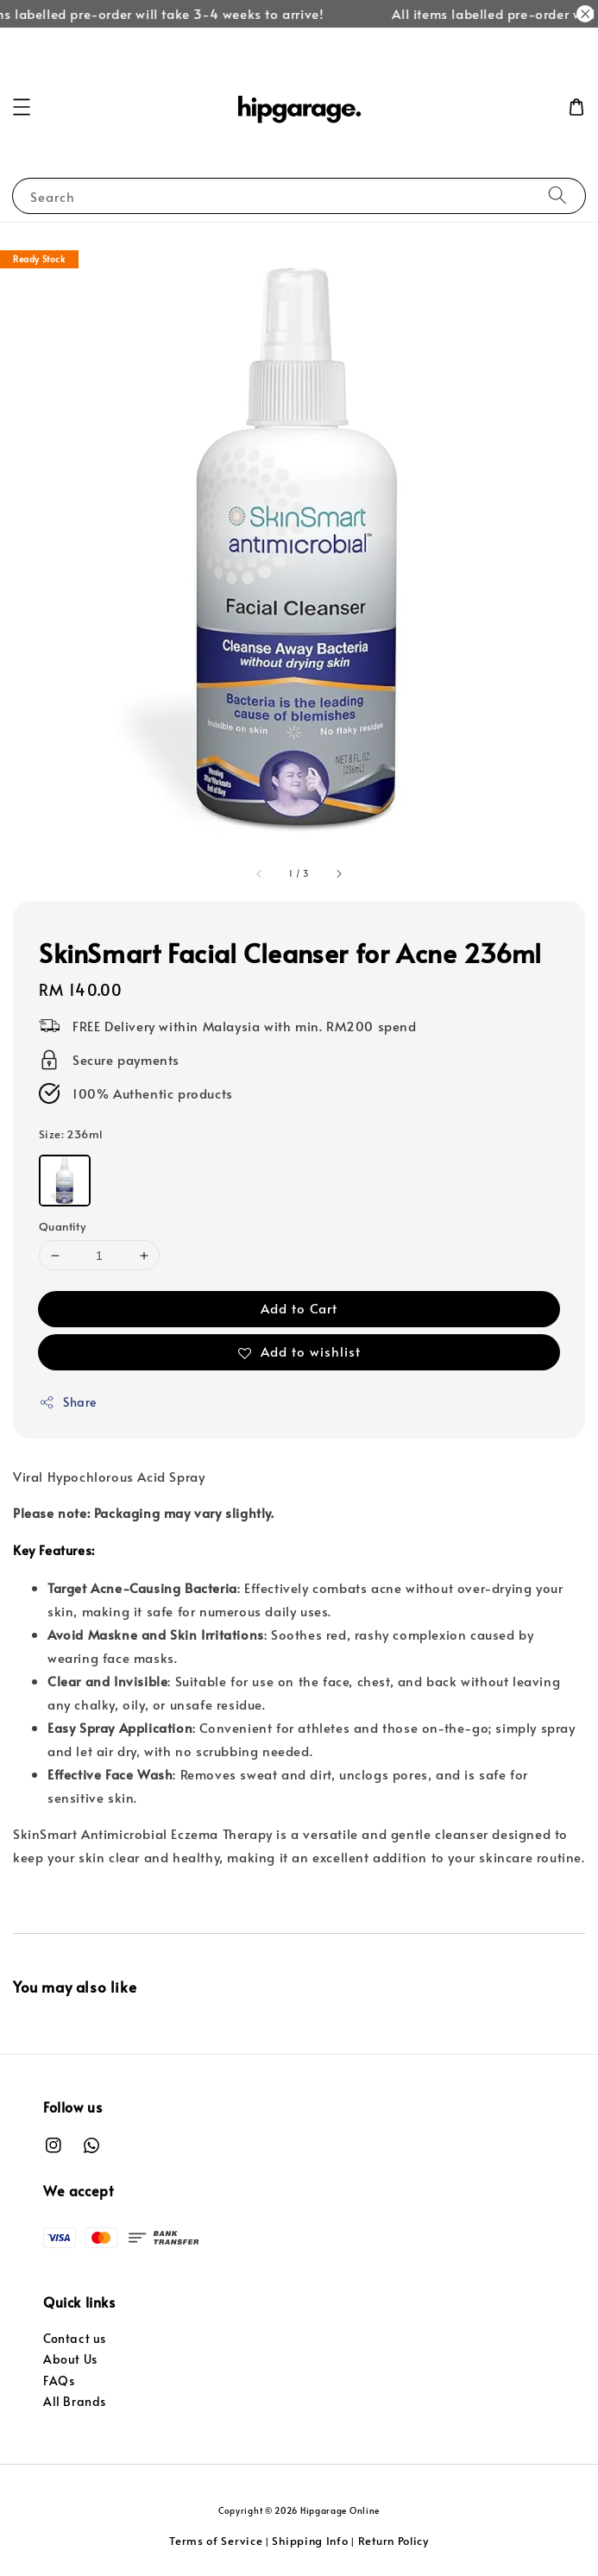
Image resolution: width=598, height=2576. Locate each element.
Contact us (74, 2338)
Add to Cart (299, 1308)
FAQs (58, 2380)
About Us (70, 2359)
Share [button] (68, 1402)
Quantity (62, 1226)
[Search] (557, 195)
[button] (22, 107)
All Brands (74, 2401)
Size (70, 1134)
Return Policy (393, 2540)
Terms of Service (215, 2540)
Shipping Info (310, 2540)
